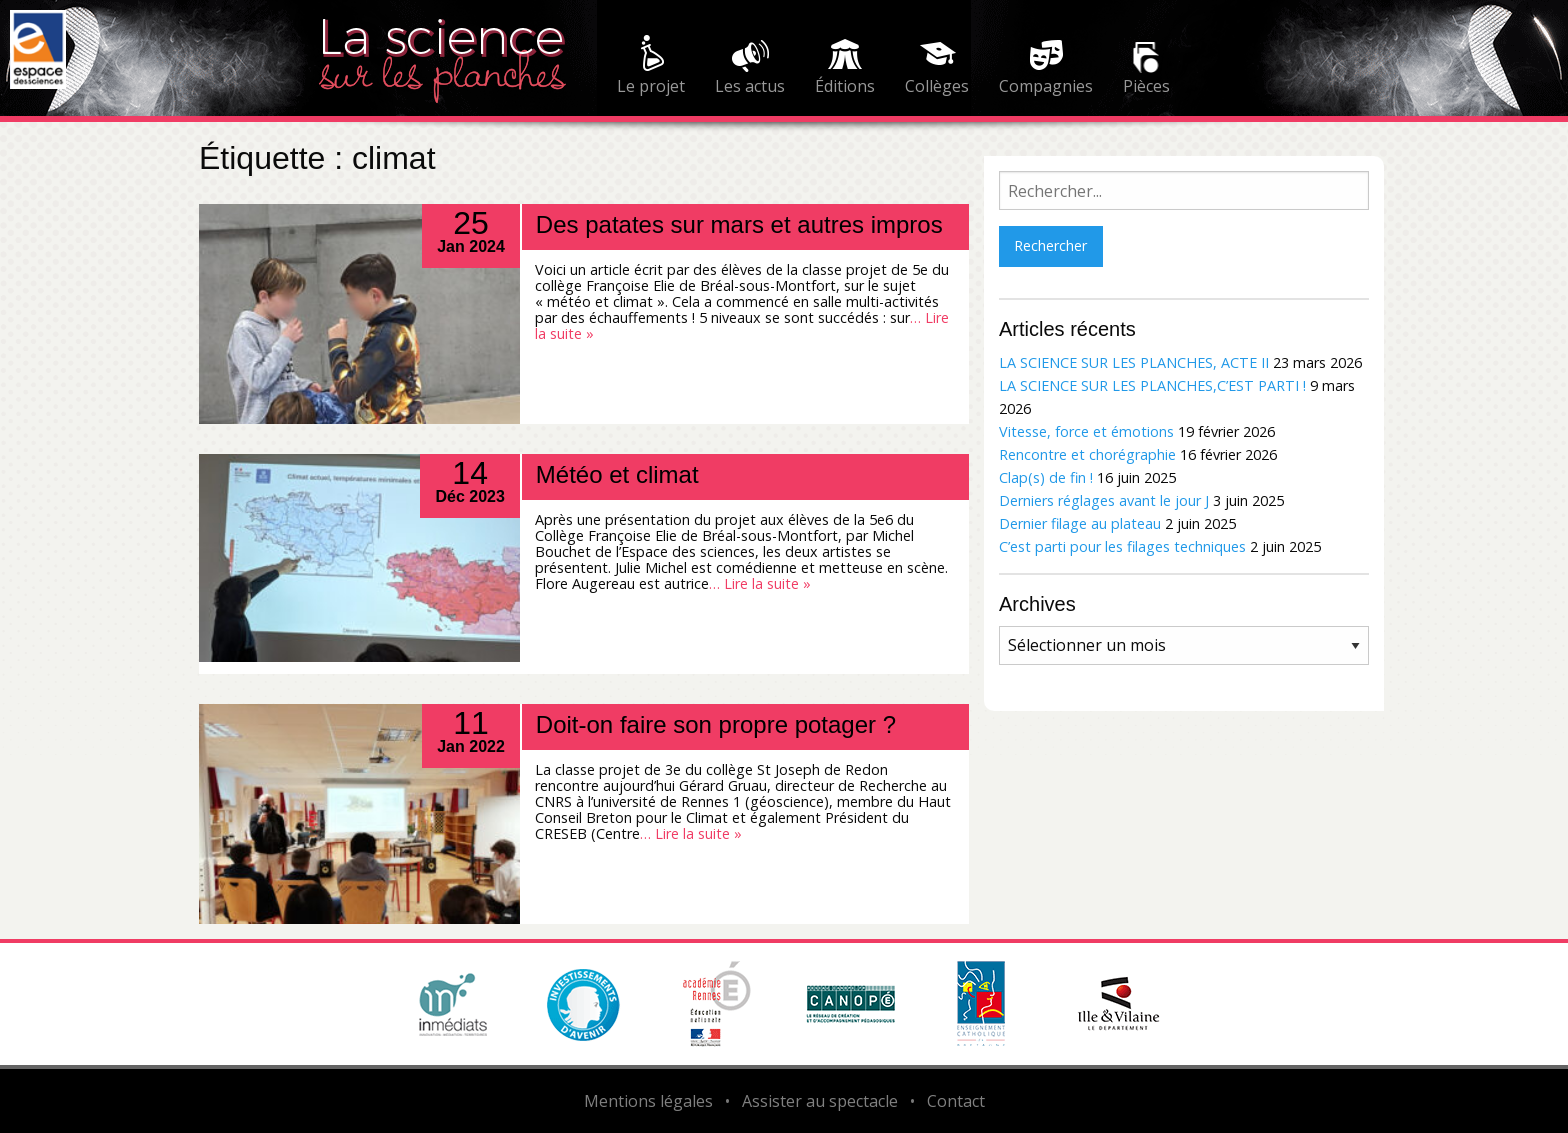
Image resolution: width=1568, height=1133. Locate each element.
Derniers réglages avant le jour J (1104, 500)
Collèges (937, 86)
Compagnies (1046, 86)
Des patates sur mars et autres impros (739, 224)
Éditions (845, 86)
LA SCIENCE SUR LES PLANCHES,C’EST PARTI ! (1152, 385)
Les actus (750, 86)
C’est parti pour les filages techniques (1122, 546)
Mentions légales (648, 1101)
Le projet (651, 86)
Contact (956, 1101)
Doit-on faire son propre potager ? (716, 724)
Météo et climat (617, 474)
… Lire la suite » (760, 583)
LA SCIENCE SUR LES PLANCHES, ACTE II (1134, 362)
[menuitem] (651, 68)
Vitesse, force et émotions (1086, 431)
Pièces (1146, 86)
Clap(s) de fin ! (1046, 477)
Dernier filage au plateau (1080, 523)
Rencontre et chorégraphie (1087, 454)
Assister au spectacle (820, 1101)
